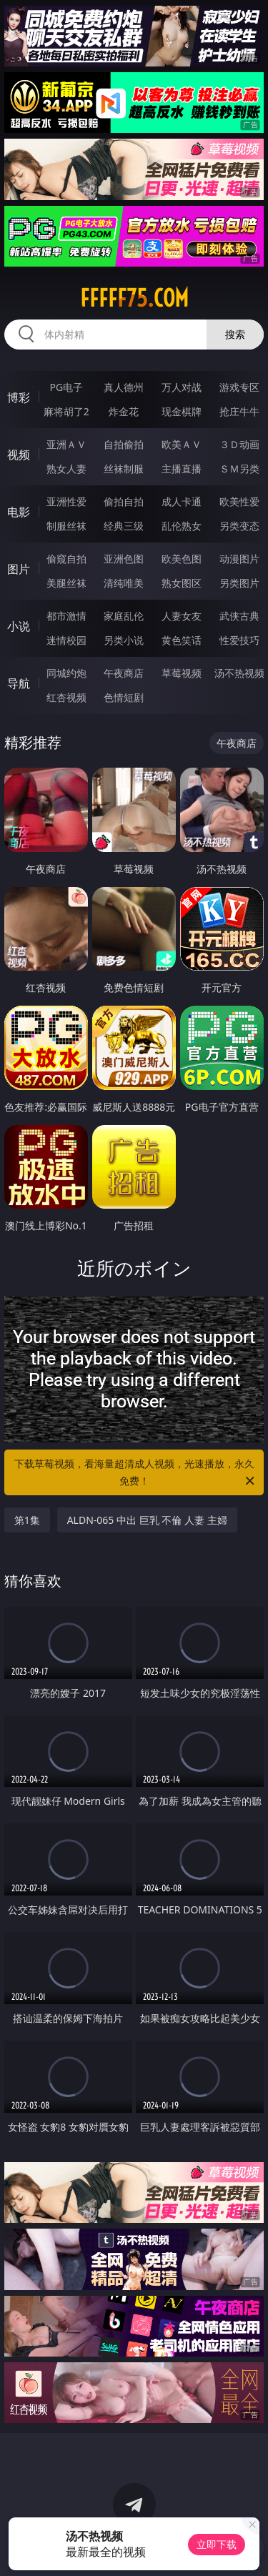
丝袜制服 (124, 468)
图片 (18, 569)
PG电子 (66, 387)
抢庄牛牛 (239, 411)
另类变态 (239, 525)
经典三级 (124, 525)
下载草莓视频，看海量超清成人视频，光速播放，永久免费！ (135, 1473)
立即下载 (217, 2544)
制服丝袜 (66, 525)
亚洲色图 (124, 558)
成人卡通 (182, 501)
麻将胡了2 (66, 411)
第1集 (27, 1520)
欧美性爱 (239, 501)
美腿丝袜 (66, 583)
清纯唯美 (124, 583)
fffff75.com (134, 298)
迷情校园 (66, 640)
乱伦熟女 (182, 525)
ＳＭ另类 (239, 468)
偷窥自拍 (66, 558)
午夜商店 (124, 673)
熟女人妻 (66, 468)
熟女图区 (182, 583)
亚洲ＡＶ (66, 444)
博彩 (18, 397)
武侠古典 (239, 616)
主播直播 (182, 468)
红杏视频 (66, 697)
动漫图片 (239, 558)
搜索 (235, 334)
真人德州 (124, 387)
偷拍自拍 (124, 501)
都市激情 (66, 616)
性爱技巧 (239, 640)
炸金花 (124, 411)
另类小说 (124, 640)
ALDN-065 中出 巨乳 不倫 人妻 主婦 (147, 1520)
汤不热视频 (239, 673)
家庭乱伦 (124, 616)
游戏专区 (239, 387)
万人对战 (182, 387)
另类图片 (239, 583)
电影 (18, 512)
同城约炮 (66, 673)
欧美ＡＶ (182, 444)
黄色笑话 (182, 640)
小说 (18, 626)
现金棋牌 (182, 411)
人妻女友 (182, 616)
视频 (18, 454)
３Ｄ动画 (239, 444)
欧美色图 (182, 558)
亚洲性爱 (66, 501)
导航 (18, 683)
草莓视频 (182, 673)
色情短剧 (124, 697)
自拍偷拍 (124, 444)
